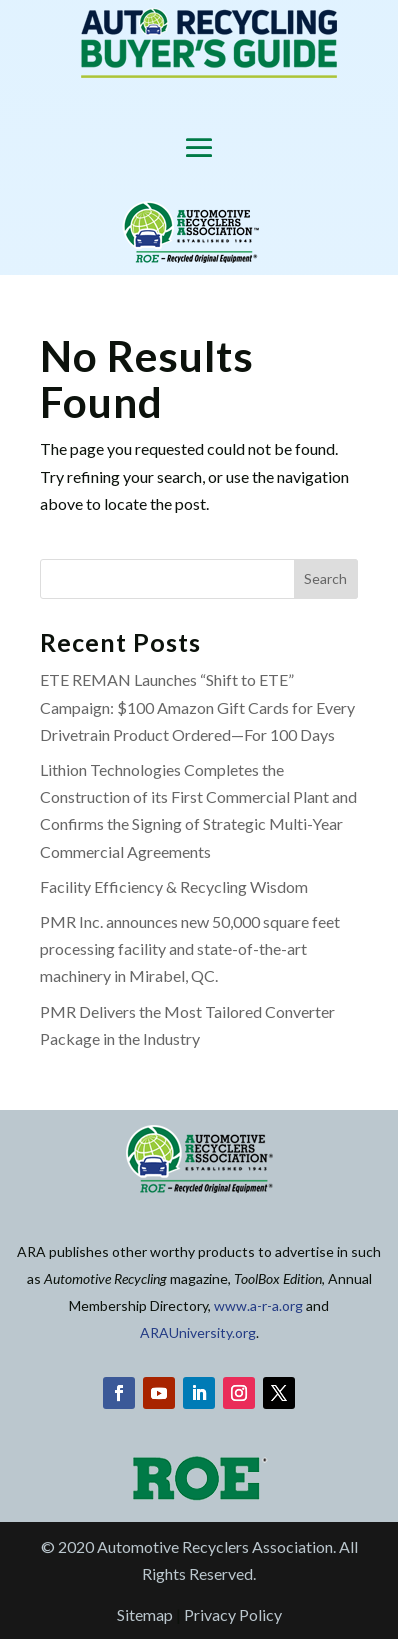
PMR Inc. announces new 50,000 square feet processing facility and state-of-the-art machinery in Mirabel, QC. (190, 948)
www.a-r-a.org (258, 1305)
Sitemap (145, 1614)
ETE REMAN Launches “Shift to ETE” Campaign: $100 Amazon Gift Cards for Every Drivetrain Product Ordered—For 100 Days (197, 706)
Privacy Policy (233, 1614)
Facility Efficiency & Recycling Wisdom (174, 886)
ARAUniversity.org (198, 1332)
